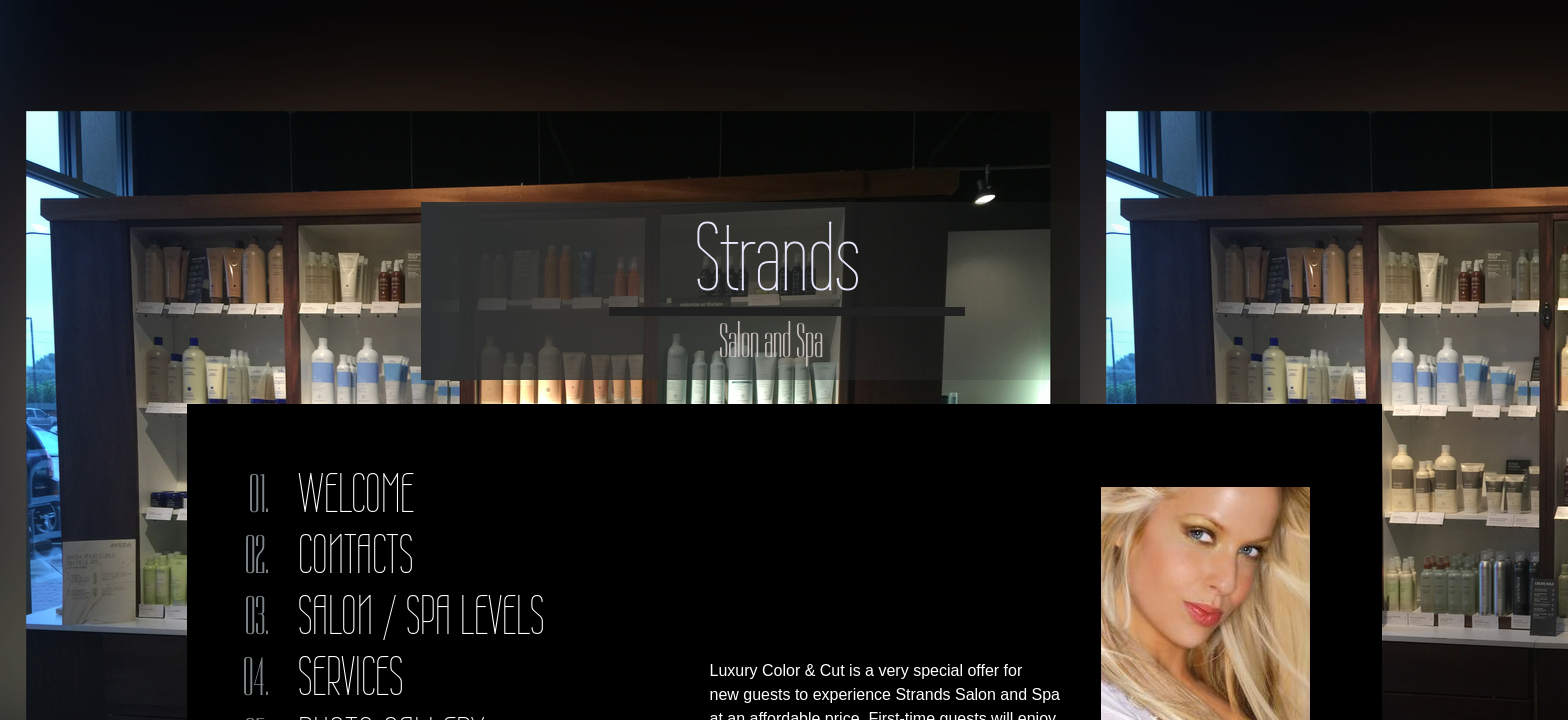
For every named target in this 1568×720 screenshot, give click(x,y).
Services (350, 676)
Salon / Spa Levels (421, 615)
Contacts (355, 554)
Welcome (356, 493)
